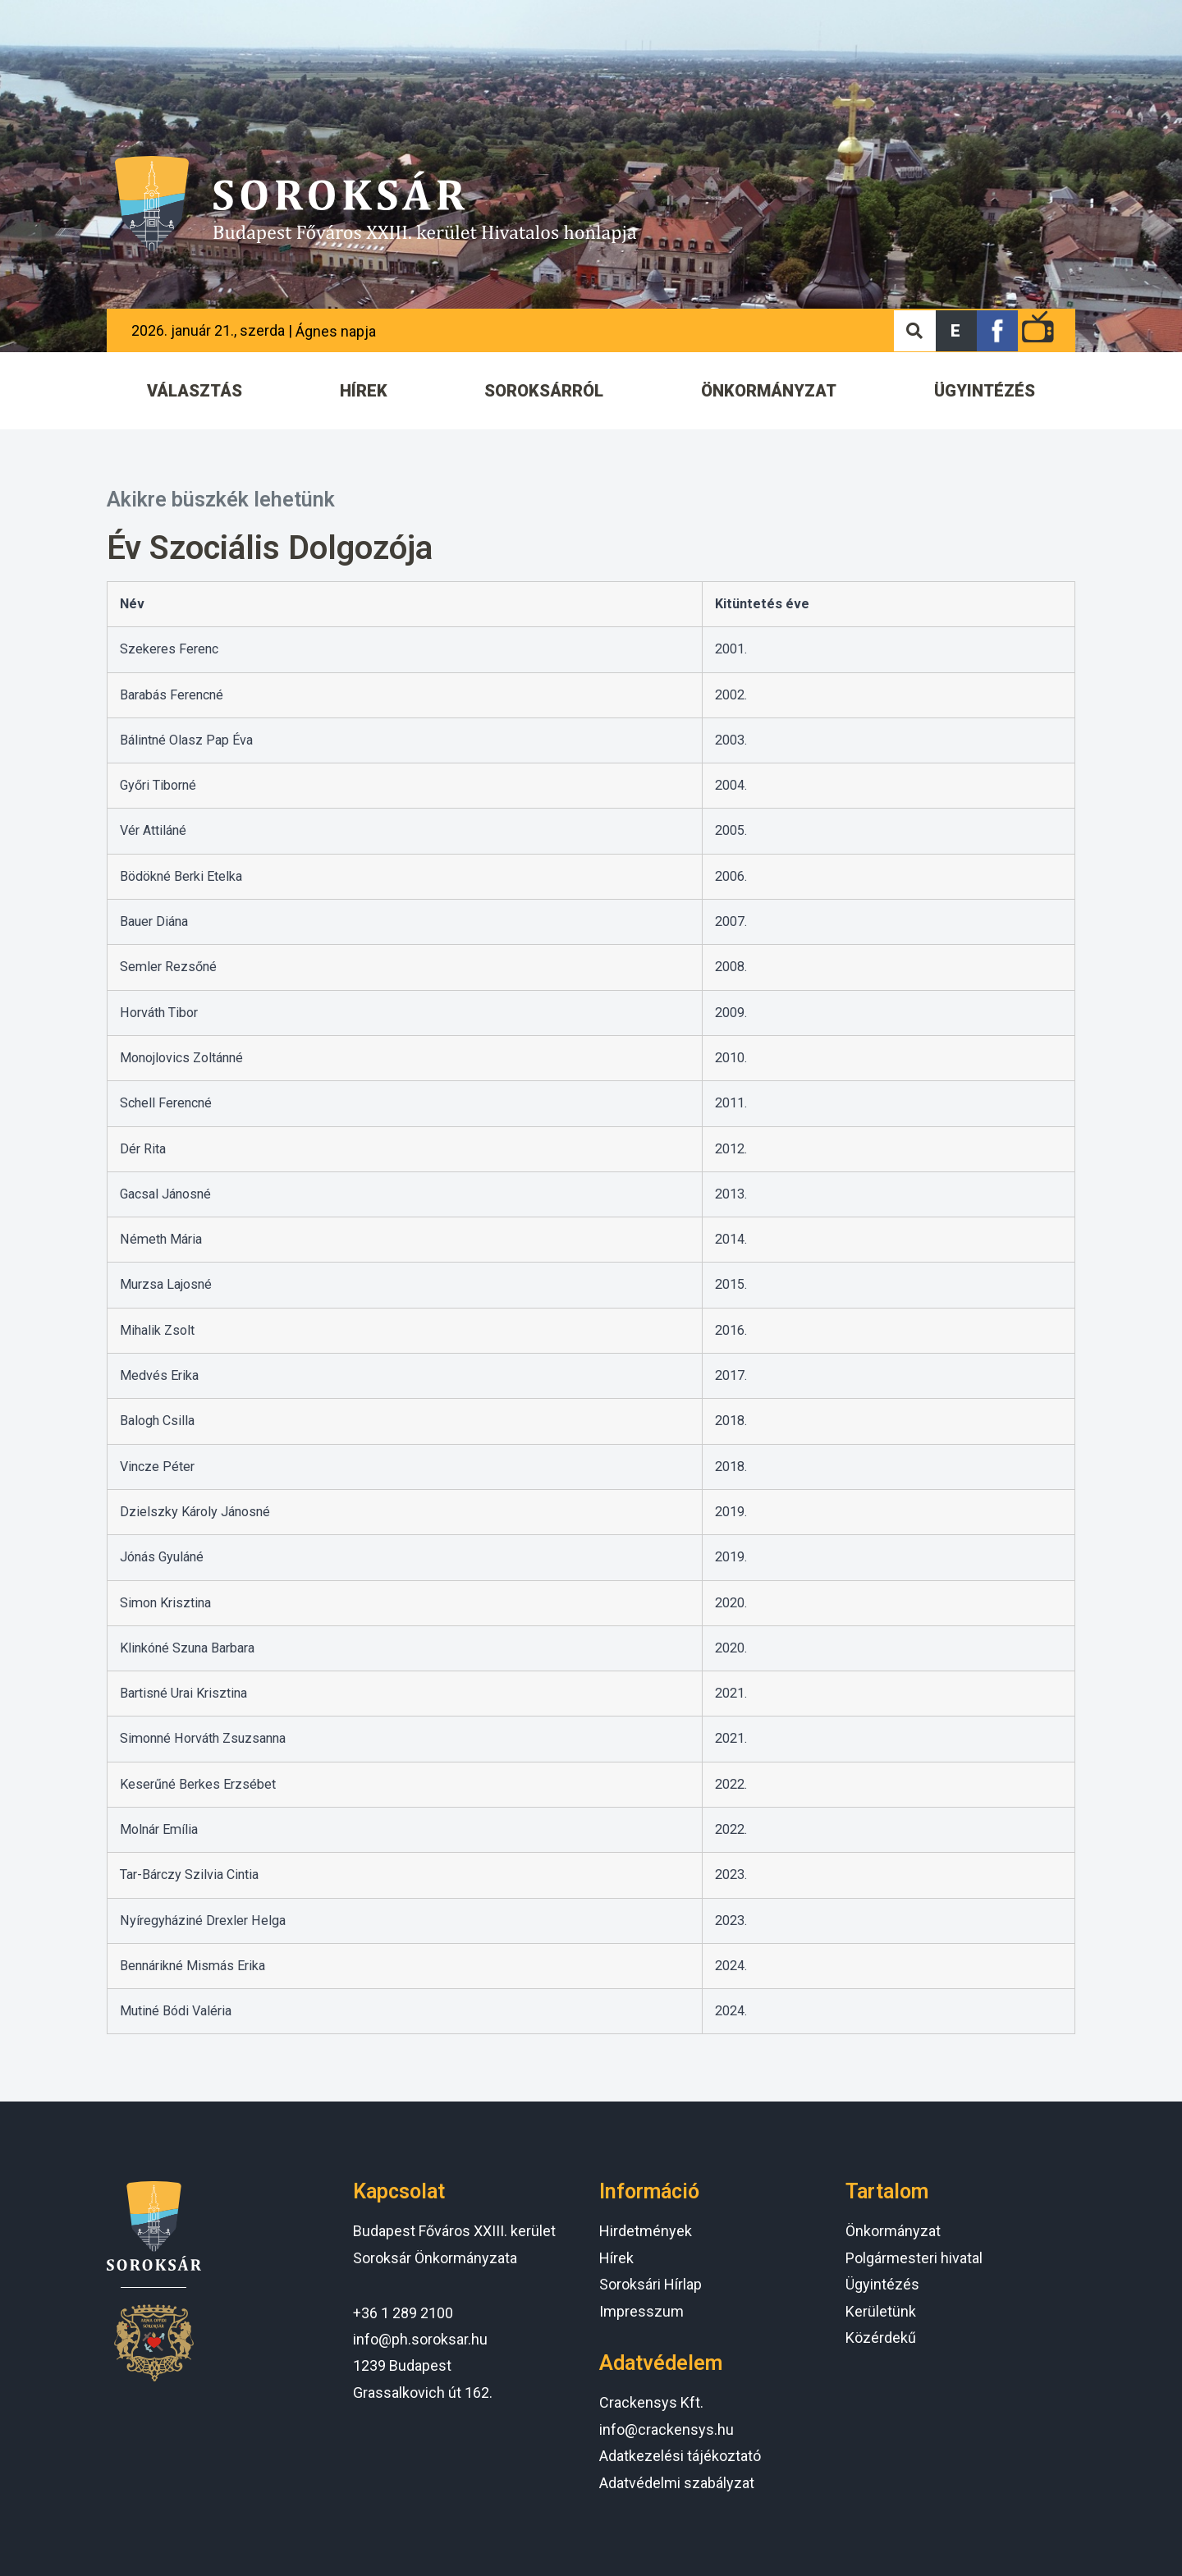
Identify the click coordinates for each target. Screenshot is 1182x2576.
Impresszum (641, 2311)
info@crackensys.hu (666, 2429)
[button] (956, 330)
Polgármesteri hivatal (914, 2258)
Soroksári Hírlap (650, 2284)
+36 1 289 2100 (403, 2313)
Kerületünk (880, 2311)
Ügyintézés (882, 2284)
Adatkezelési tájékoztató (680, 2455)
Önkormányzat (893, 2230)
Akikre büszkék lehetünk (221, 499)
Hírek (616, 2258)
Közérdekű (880, 2337)
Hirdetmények (645, 2230)
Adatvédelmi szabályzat (676, 2482)
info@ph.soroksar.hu (420, 2339)
